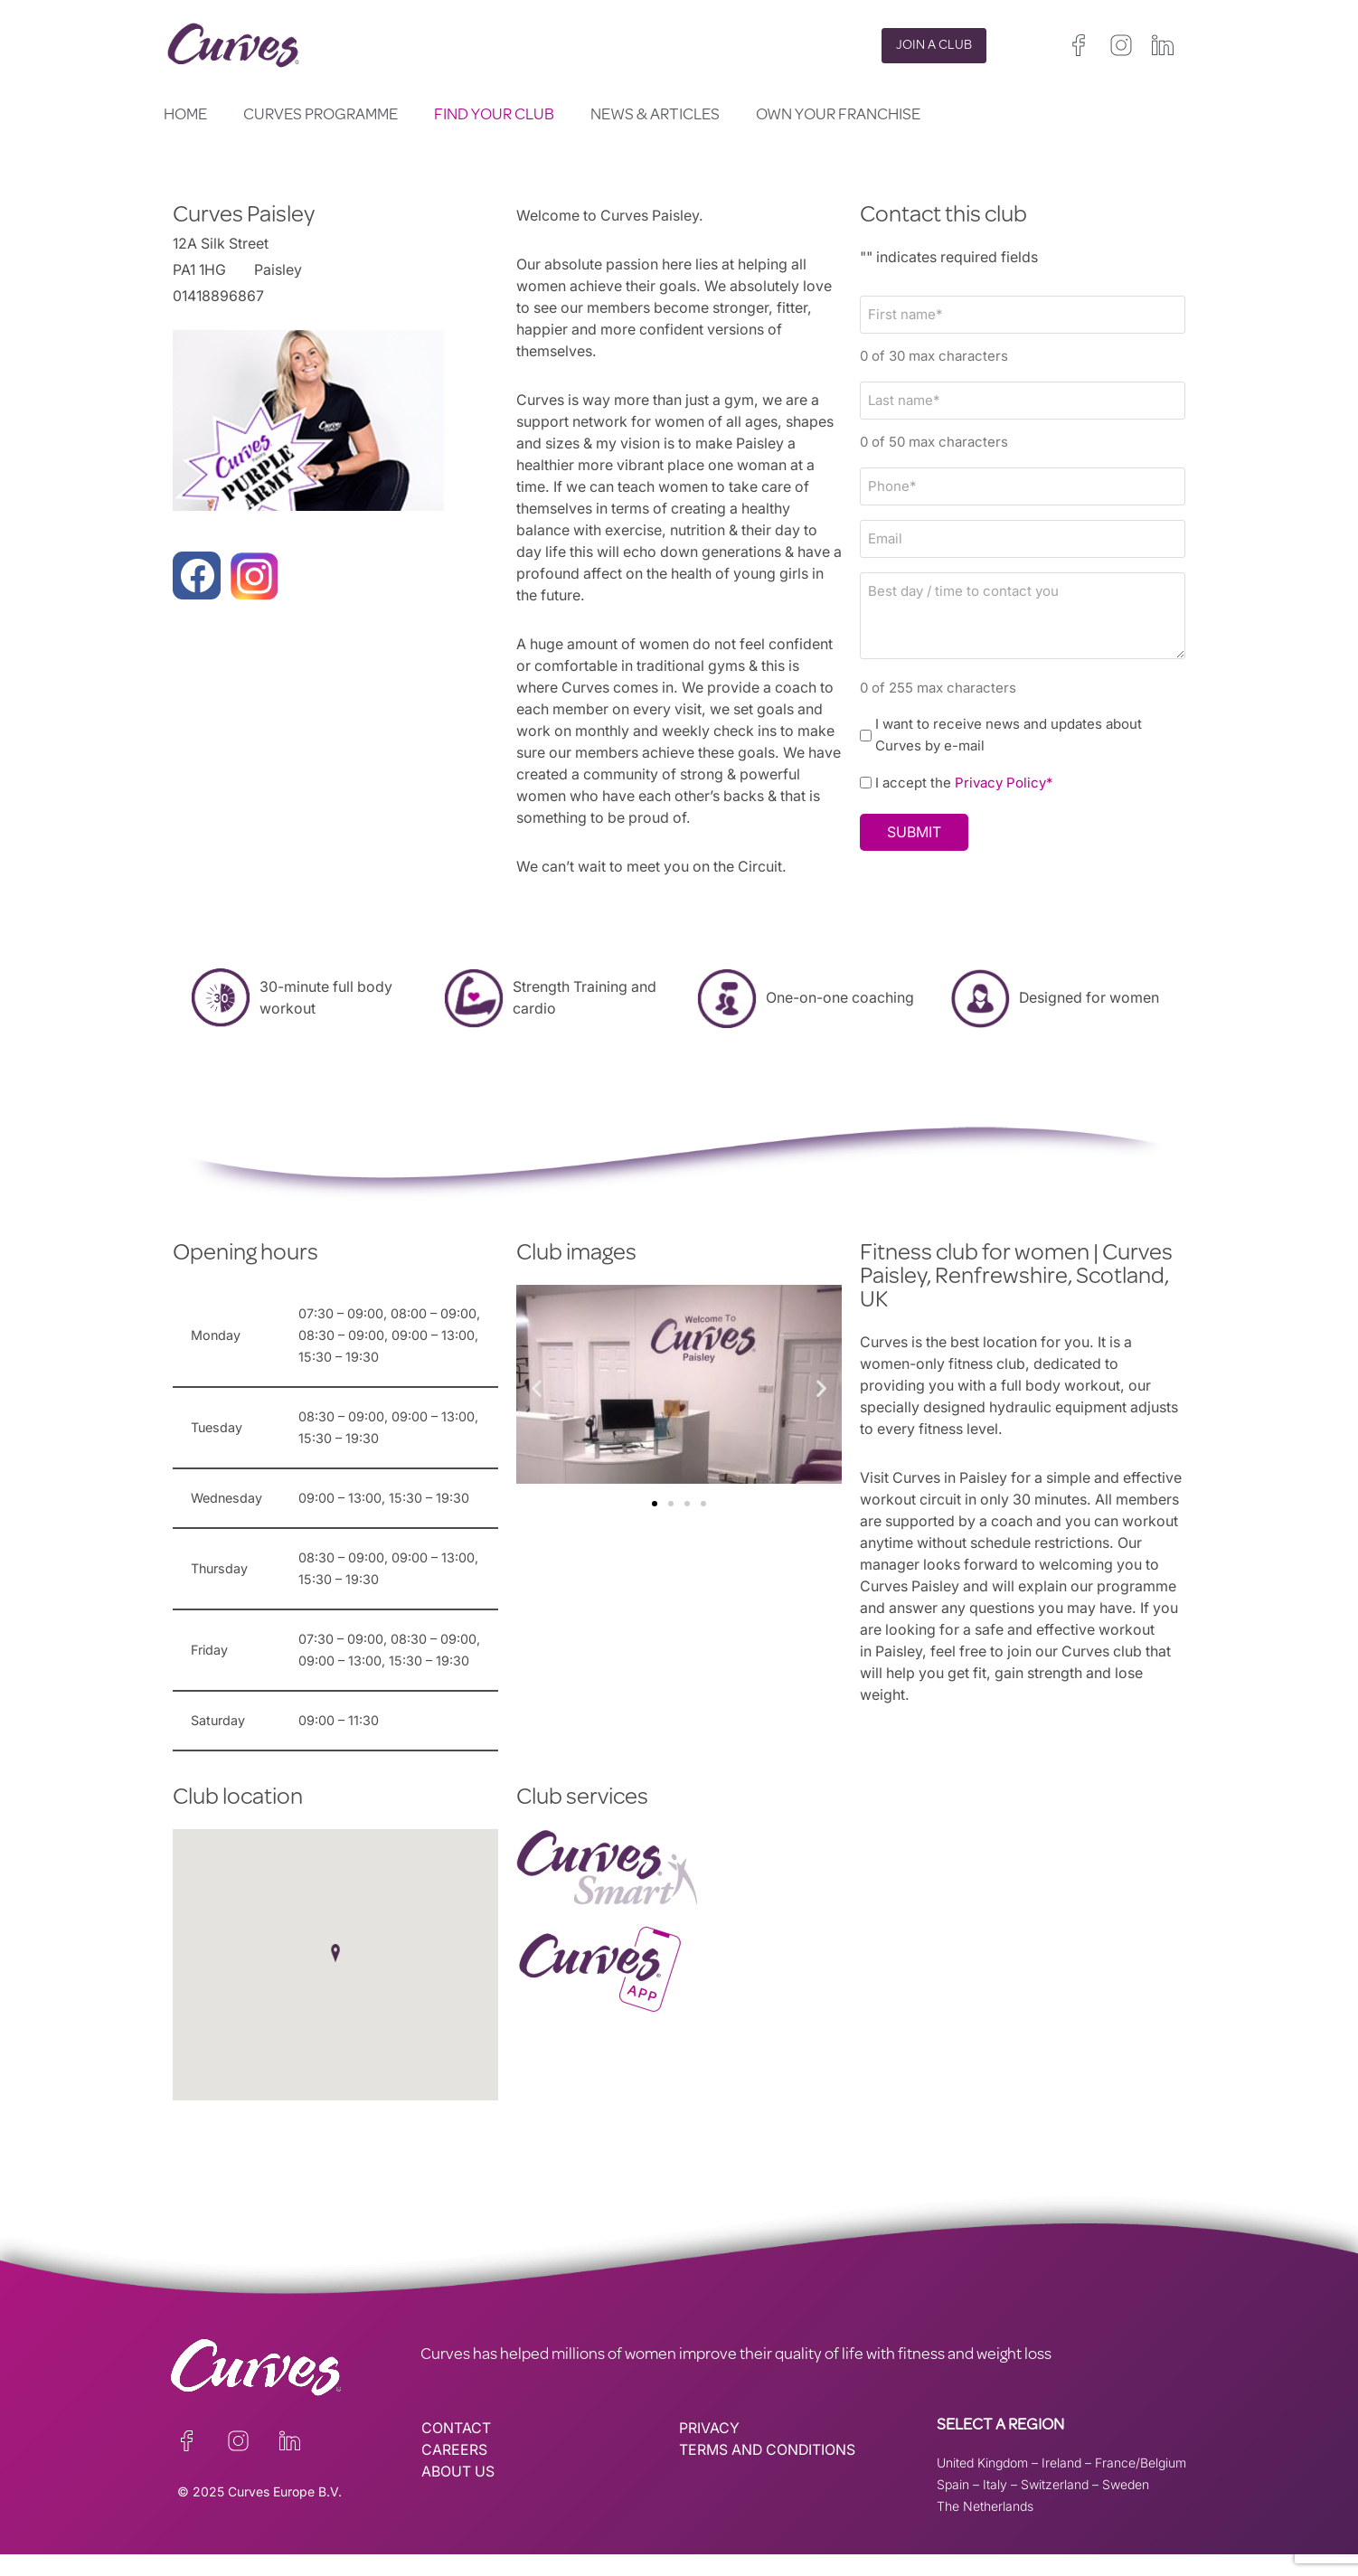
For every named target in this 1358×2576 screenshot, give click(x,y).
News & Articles (655, 116)
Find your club (494, 116)
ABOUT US (458, 2494)
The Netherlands (985, 2527)
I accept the (965, 782)
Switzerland (1055, 2506)
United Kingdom (982, 2484)
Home (185, 116)
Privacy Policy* (1005, 782)
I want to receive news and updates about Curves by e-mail (1009, 733)
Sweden (1125, 2506)
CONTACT (456, 2450)
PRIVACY (709, 2450)
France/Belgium (1140, 2484)
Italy (995, 2506)
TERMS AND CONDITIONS (769, 2472)
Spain (953, 2506)
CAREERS (454, 2472)
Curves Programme (320, 116)
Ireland (1061, 2484)
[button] (536, 1387)
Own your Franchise (838, 116)
